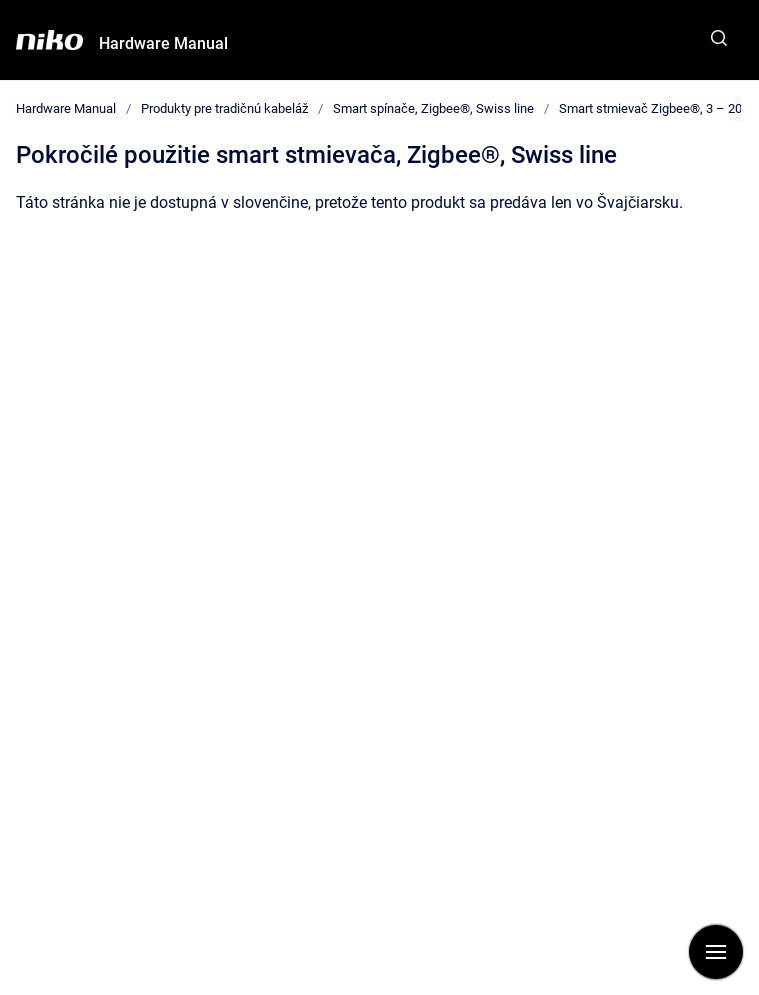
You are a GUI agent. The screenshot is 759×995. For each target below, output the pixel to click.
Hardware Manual (163, 43)
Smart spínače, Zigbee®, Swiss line (433, 108)
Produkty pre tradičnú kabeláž (224, 108)
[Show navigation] (716, 952)
